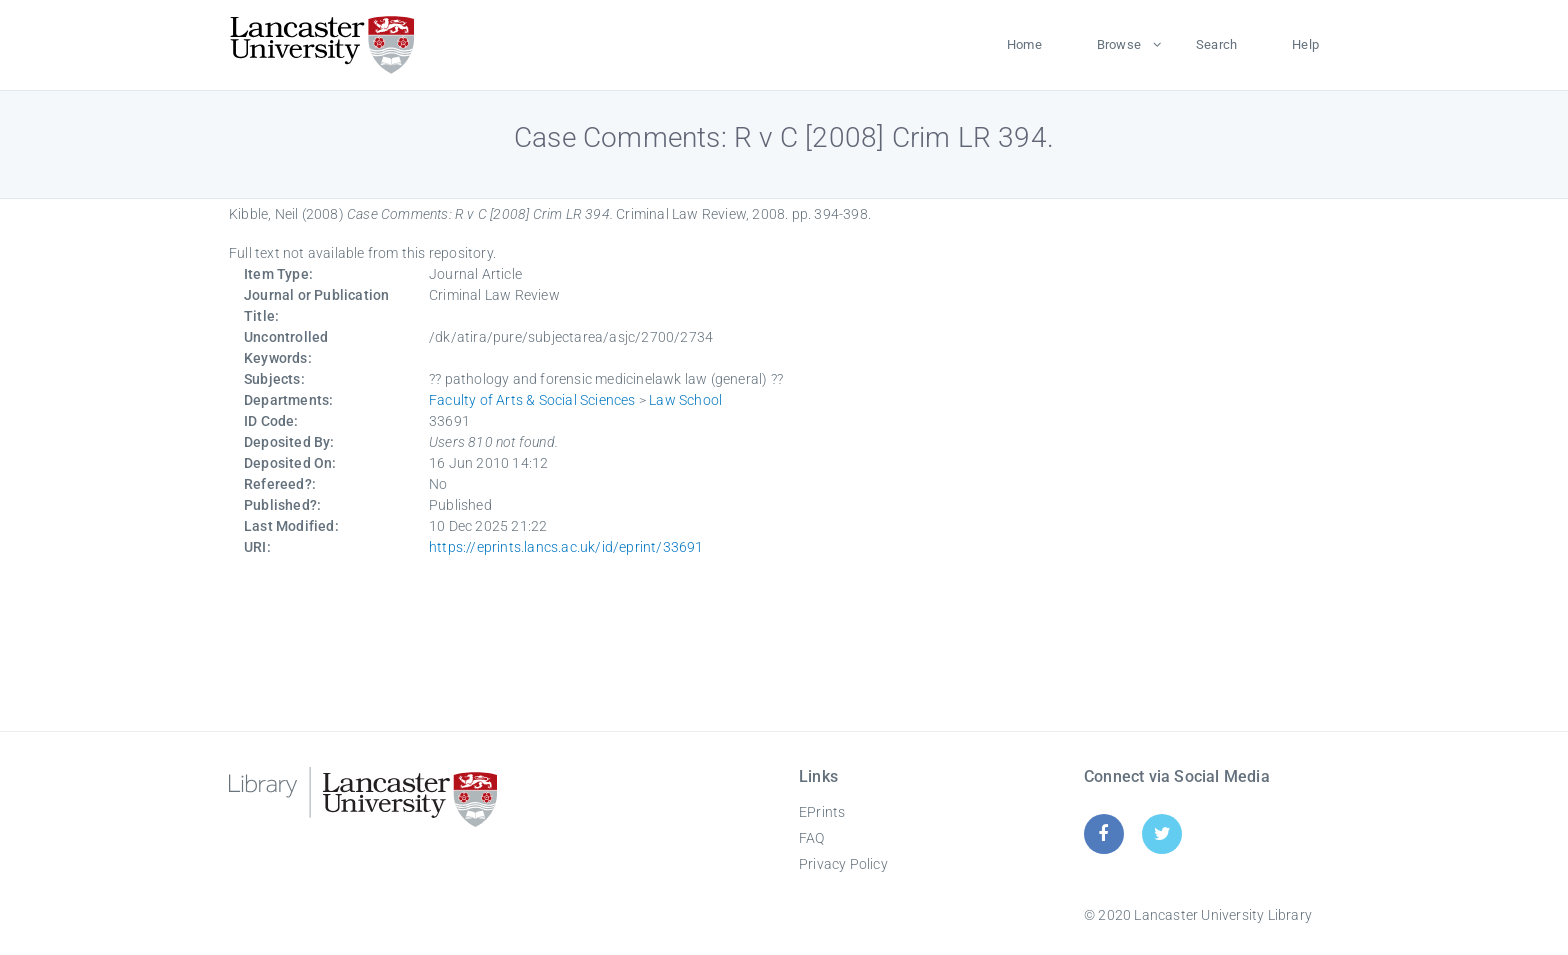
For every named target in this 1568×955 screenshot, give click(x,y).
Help (1305, 44)
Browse (1119, 44)
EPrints (822, 812)
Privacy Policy (843, 864)
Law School (685, 400)
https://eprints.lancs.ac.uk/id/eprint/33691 (566, 547)
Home (1024, 44)
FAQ (812, 838)
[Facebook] (1103, 833)
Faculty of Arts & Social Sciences (532, 400)
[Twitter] (1162, 833)
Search (1216, 44)
